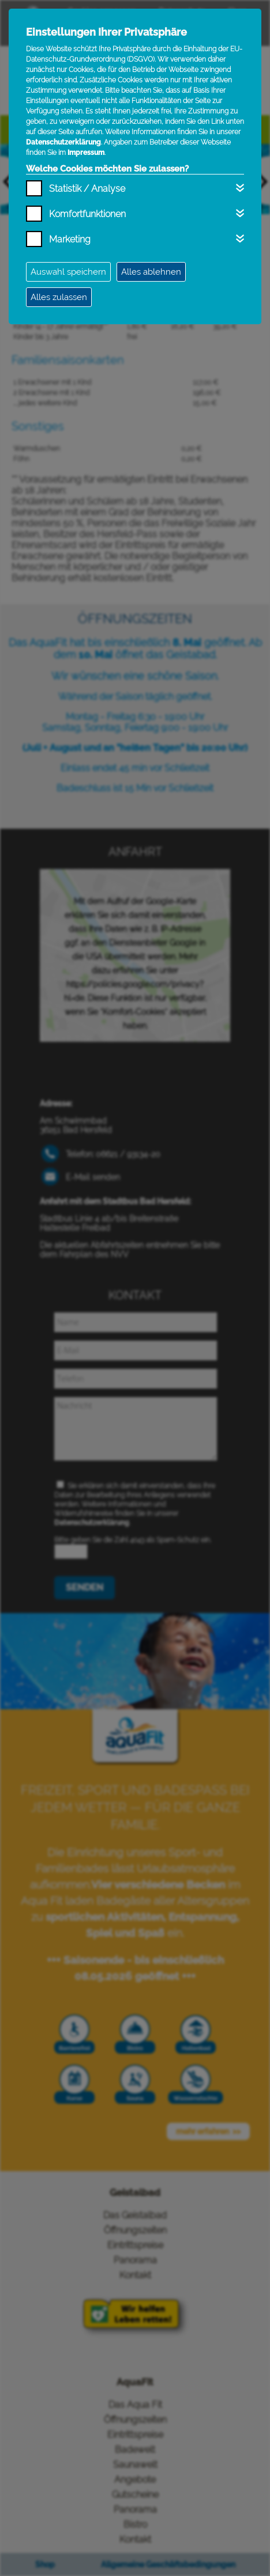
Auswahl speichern (68, 272)
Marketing (70, 239)
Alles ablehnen (151, 272)
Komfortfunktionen (87, 213)
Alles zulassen (59, 297)
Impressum (86, 153)
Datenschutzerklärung (63, 142)
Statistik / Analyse (87, 188)
